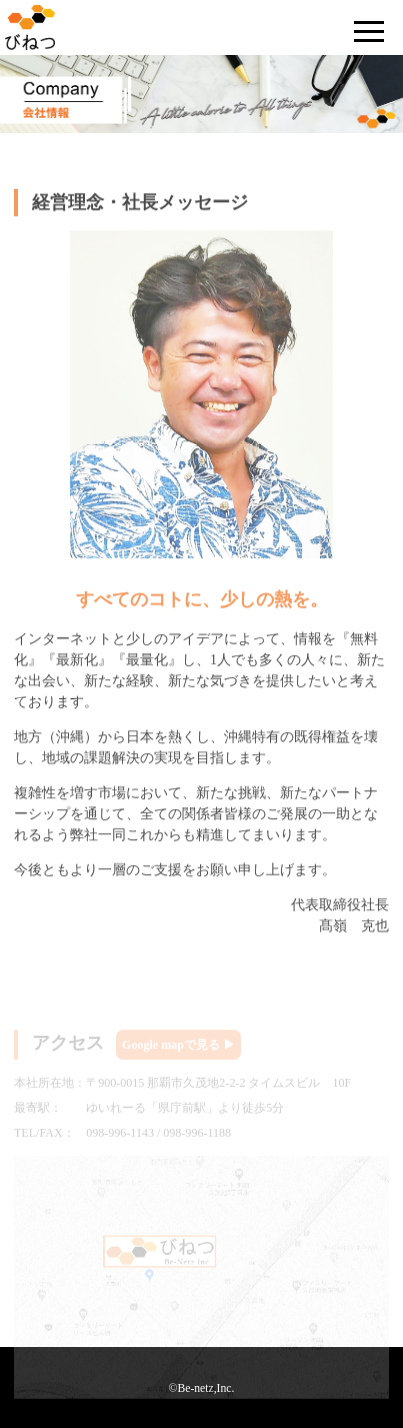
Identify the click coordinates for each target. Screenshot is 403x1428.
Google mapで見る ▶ (178, 1049)
